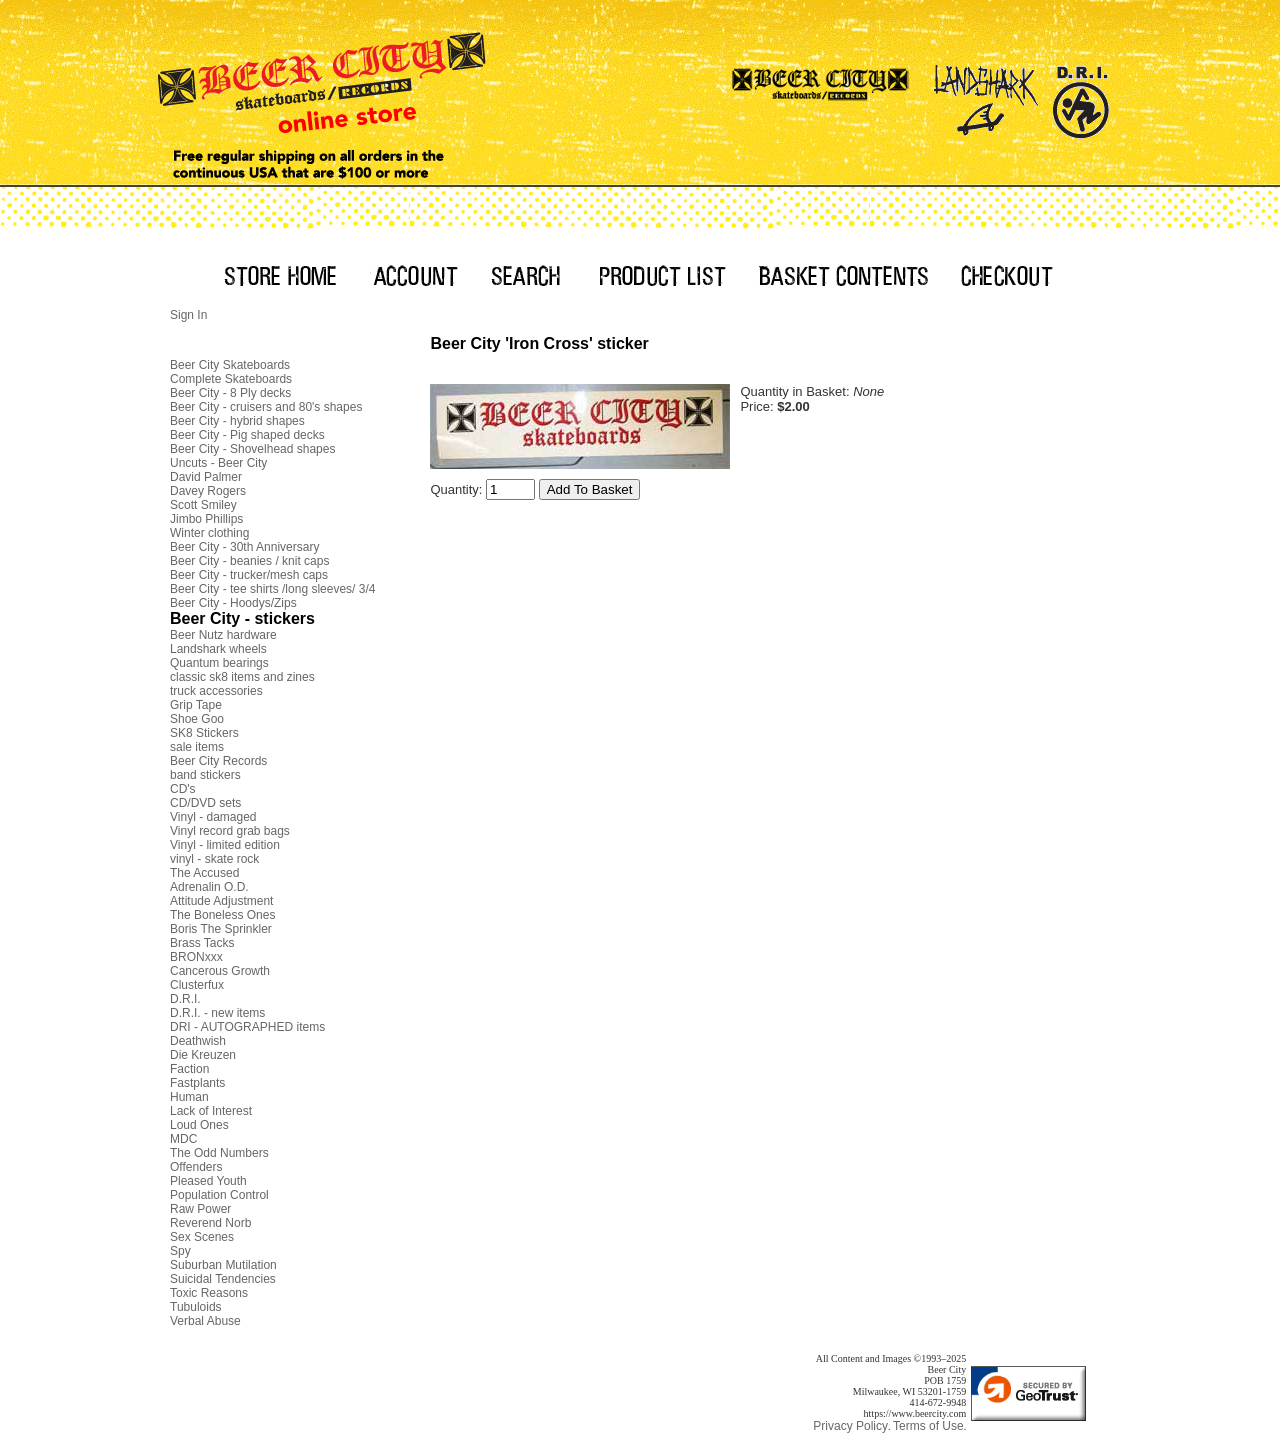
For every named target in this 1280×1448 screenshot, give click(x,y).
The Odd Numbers (219, 1153)
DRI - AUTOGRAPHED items (247, 1027)
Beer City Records (218, 761)
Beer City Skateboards (230, 365)
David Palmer (206, 477)
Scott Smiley (203, 505)
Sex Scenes (202, 1237)
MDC (183, 1139)
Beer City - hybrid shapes (237, 421)
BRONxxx (196, 957)
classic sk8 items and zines (242, 677)
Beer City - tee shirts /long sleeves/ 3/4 (272, 589)
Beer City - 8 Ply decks (230, 393)
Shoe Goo (197, 719)
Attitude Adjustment (221, 901)
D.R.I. (185, 999)
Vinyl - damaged (213, 817)
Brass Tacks (202, 943)
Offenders (196, 1167)
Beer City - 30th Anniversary (244, 547)
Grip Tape (196, 705)
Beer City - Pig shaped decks (247, 435)
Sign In (188, 315)
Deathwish (198, 1041)
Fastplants (197, 1083)
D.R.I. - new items (217, 1013)
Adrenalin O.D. (209, 887)
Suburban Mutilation (223, 1265)
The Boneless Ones (222, 915)
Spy (180, 1251)
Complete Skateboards (231, 379)
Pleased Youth (208, 1181)
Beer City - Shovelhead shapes (252, 449)
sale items (197, 747)
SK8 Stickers (204, 733)
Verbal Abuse (205, 1321)
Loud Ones (199, 1125)
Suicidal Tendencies (223, 1279)
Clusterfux (197, 985)
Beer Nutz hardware (223, 635)
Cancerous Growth (220, 971)
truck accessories (216, 691)
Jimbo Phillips (206, 519)
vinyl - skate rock (214, 859)
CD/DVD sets (205, 803)
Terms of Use (928, 1426)
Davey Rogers (208, 491)
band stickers (205, 775)
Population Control (219, 1195)
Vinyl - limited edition (225, 845)
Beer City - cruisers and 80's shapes (266, 407)
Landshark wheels (218, 649)
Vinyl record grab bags (230, 831)
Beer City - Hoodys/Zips (233, 603)
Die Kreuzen (203, 1055)
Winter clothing (209, 533)
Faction (189, 1069)
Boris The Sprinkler (221, 929)
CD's (183, 789)
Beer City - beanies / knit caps (249, 561)
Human (189, 1097)
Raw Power (200, 1209)
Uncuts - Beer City (218, 463)
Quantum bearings (219, 663)
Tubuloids (196, 1307)
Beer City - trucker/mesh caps (249, 575)
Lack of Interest (211, 1111)
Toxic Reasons (209, 1293)
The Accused (204, 873)
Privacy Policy (850, 1426)
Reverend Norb (210, 1223)
